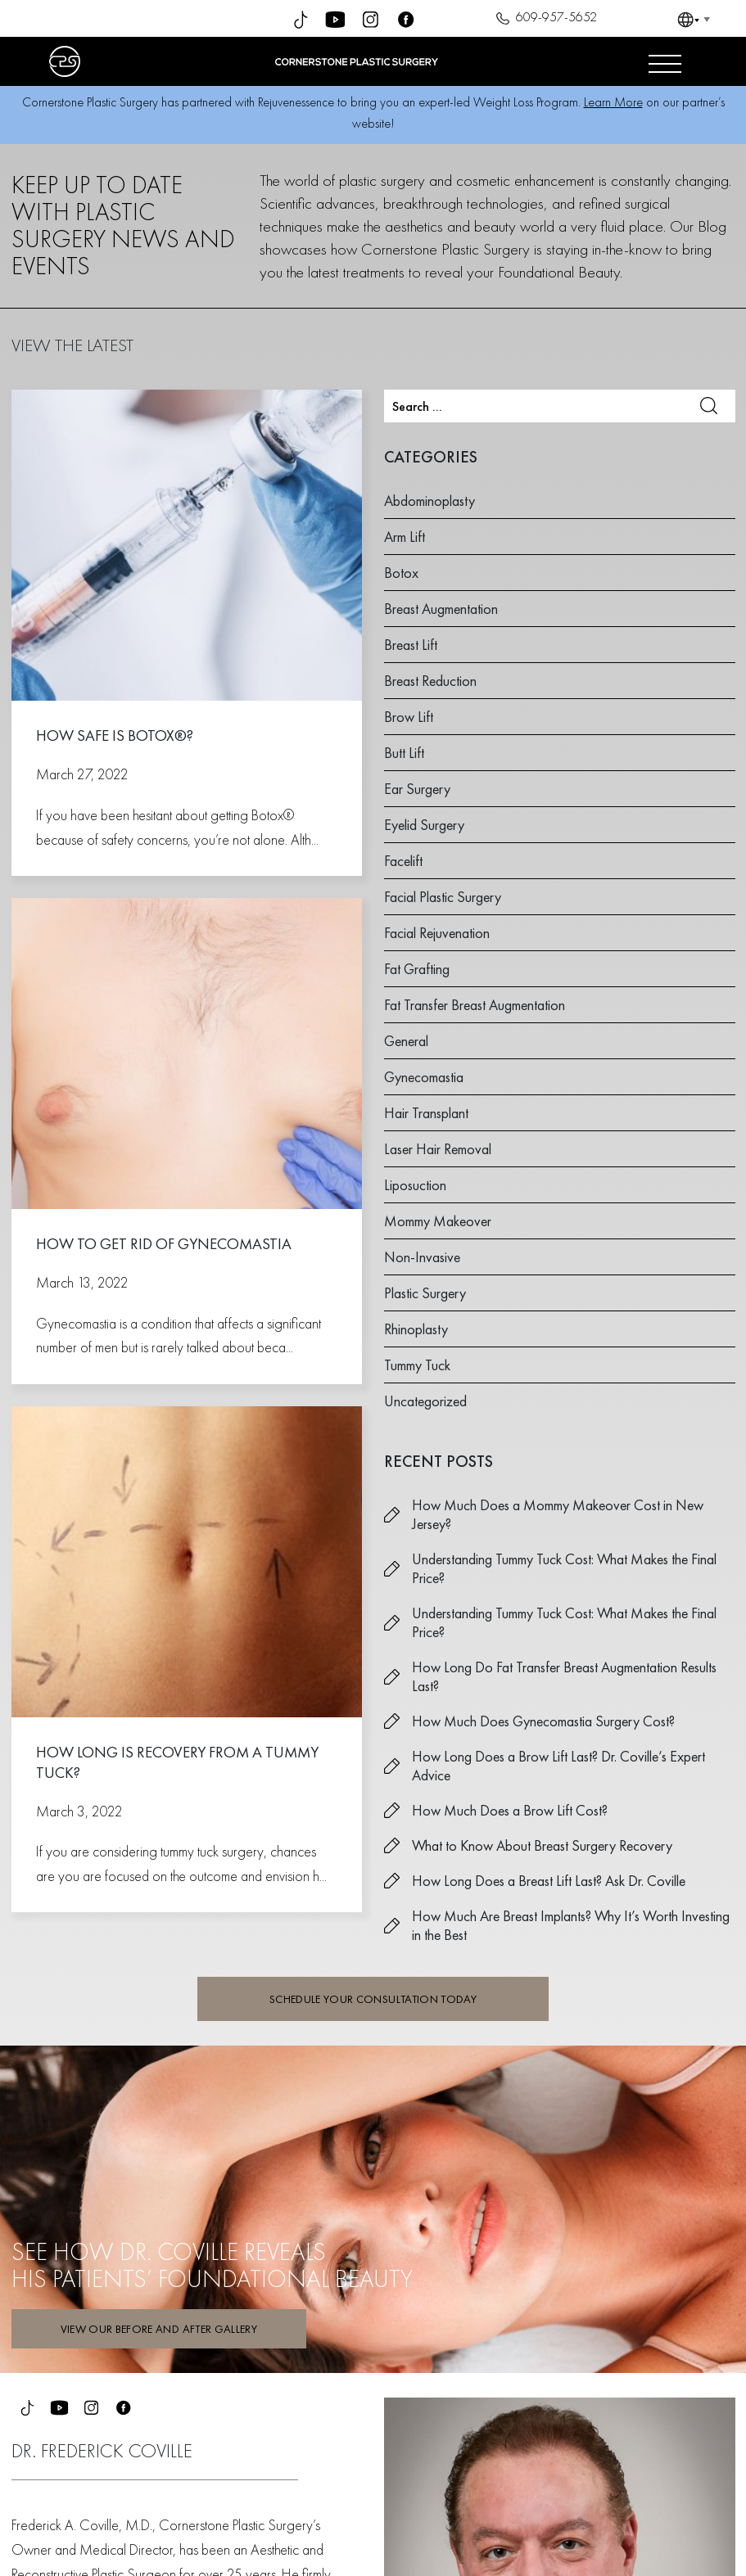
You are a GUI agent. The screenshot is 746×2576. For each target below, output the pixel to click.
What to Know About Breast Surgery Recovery (542, 1845)
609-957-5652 (544, 18)
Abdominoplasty (429, 500)
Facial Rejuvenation (437, 932)
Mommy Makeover (437, 1220)
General (406, 1040)
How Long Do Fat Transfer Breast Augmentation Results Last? (564, 1676)
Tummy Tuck (417, 1365)
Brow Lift (408, 716)
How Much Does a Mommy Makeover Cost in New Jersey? (557, 1514)
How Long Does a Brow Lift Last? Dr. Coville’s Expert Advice (558, 1765)
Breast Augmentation (441, 608)
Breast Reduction (430, 680)
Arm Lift (404, 536)
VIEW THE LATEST (72, 345)
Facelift (403, 860)
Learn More (613, 102)
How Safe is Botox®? (114, 735)
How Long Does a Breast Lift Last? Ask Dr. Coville (548, 1880)
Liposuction (415, 1184)
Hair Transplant (426, 1112)
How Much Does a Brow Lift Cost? (510, 1810)
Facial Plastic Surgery (442, 896)
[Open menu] (665, 61)
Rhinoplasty (416, 1329)
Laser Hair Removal (437, 1148)
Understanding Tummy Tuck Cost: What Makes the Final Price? (564, 1568)
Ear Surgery (417, 788)
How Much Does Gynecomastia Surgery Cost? (543, 1721)
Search (708, 405)
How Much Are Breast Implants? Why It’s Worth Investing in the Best (571, 1925)
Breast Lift (410, 644)
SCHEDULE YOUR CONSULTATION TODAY (373, 1999)
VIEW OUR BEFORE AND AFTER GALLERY (159, 2328)
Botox (401, 572)
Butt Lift (404, 752)
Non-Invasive (422, 1256)
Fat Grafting (417, 968)
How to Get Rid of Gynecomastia (164, 1244)
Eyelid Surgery (424, 824)
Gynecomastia (423, 1076)
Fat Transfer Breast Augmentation (474, 1004)
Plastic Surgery (425, 1292)
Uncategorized (425, 1401)
